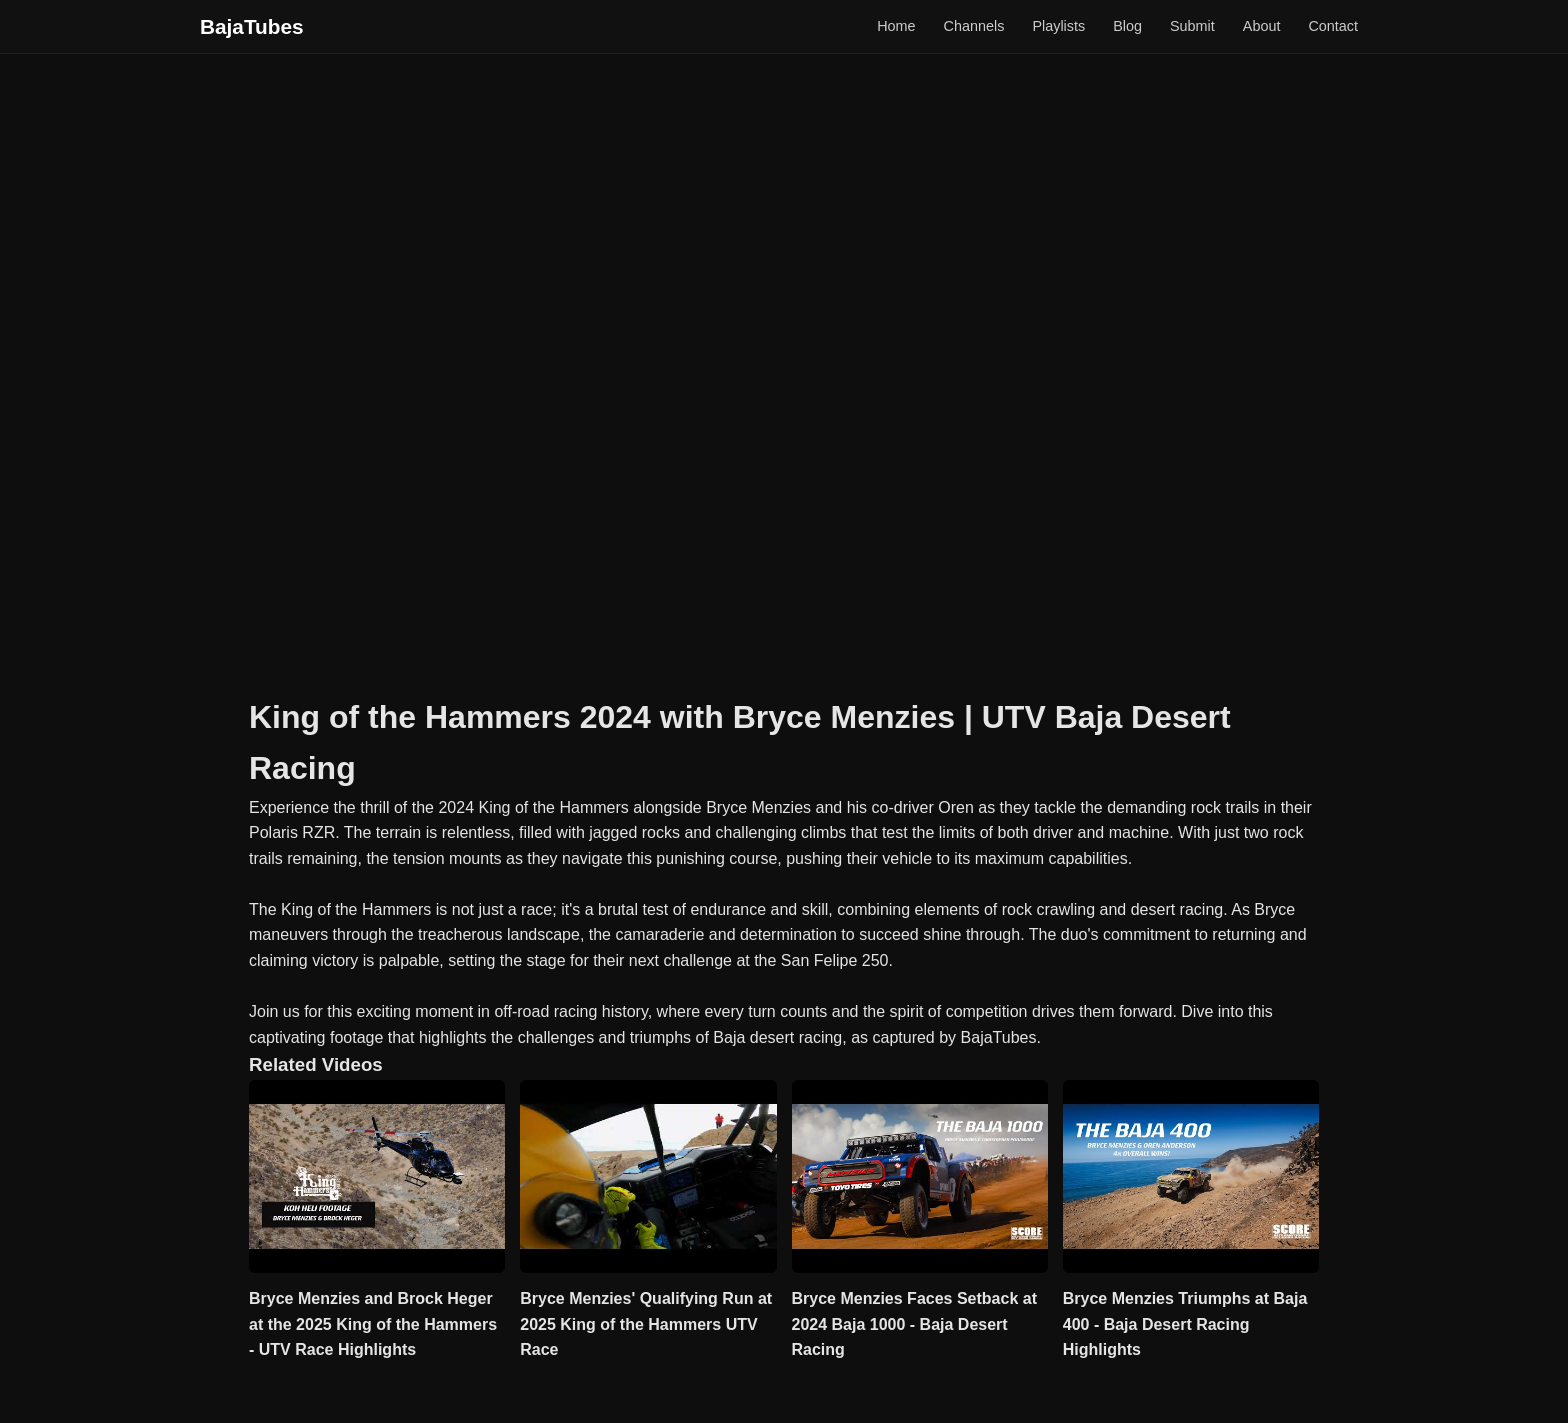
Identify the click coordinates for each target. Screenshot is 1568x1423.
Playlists (1058, 26)
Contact (1333, 26)
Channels (974, 26)
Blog (1127, 26)
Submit (1192, 26)
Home (896, 26)
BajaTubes (252, 26)
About (1262, 26)
